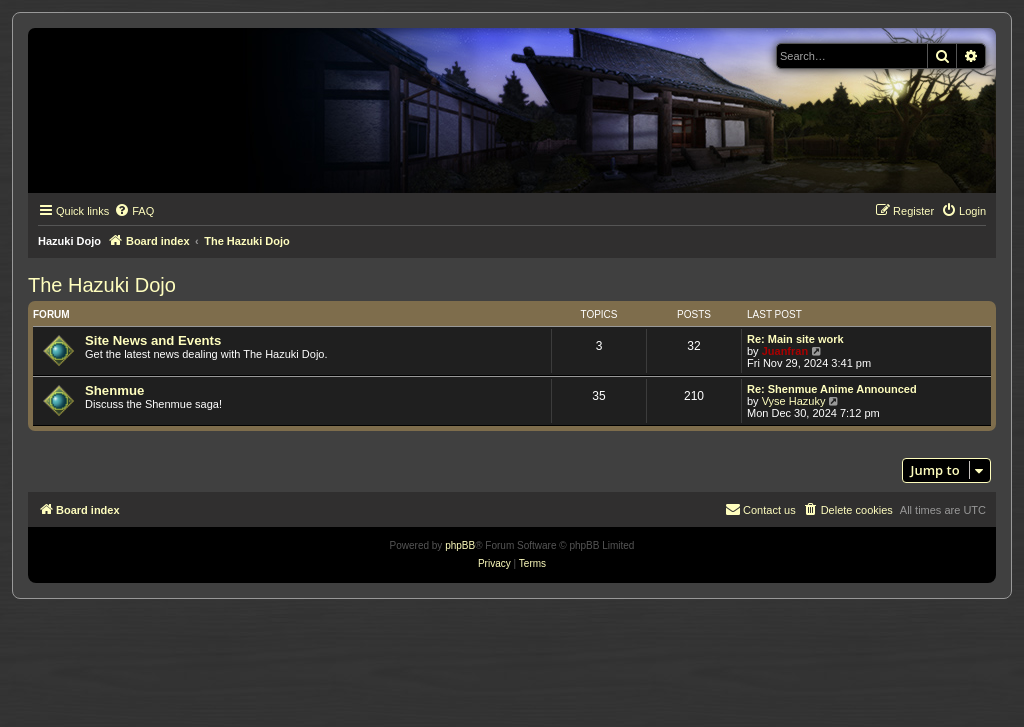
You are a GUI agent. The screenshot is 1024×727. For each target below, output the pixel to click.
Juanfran (785, 351)
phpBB (460, 545)
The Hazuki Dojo (102, 285)
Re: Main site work (795, 339)
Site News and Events (153, 340)
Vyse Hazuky (794, 401)
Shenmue (114, 390)
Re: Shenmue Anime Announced (832, 389)
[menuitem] (134, 211)
